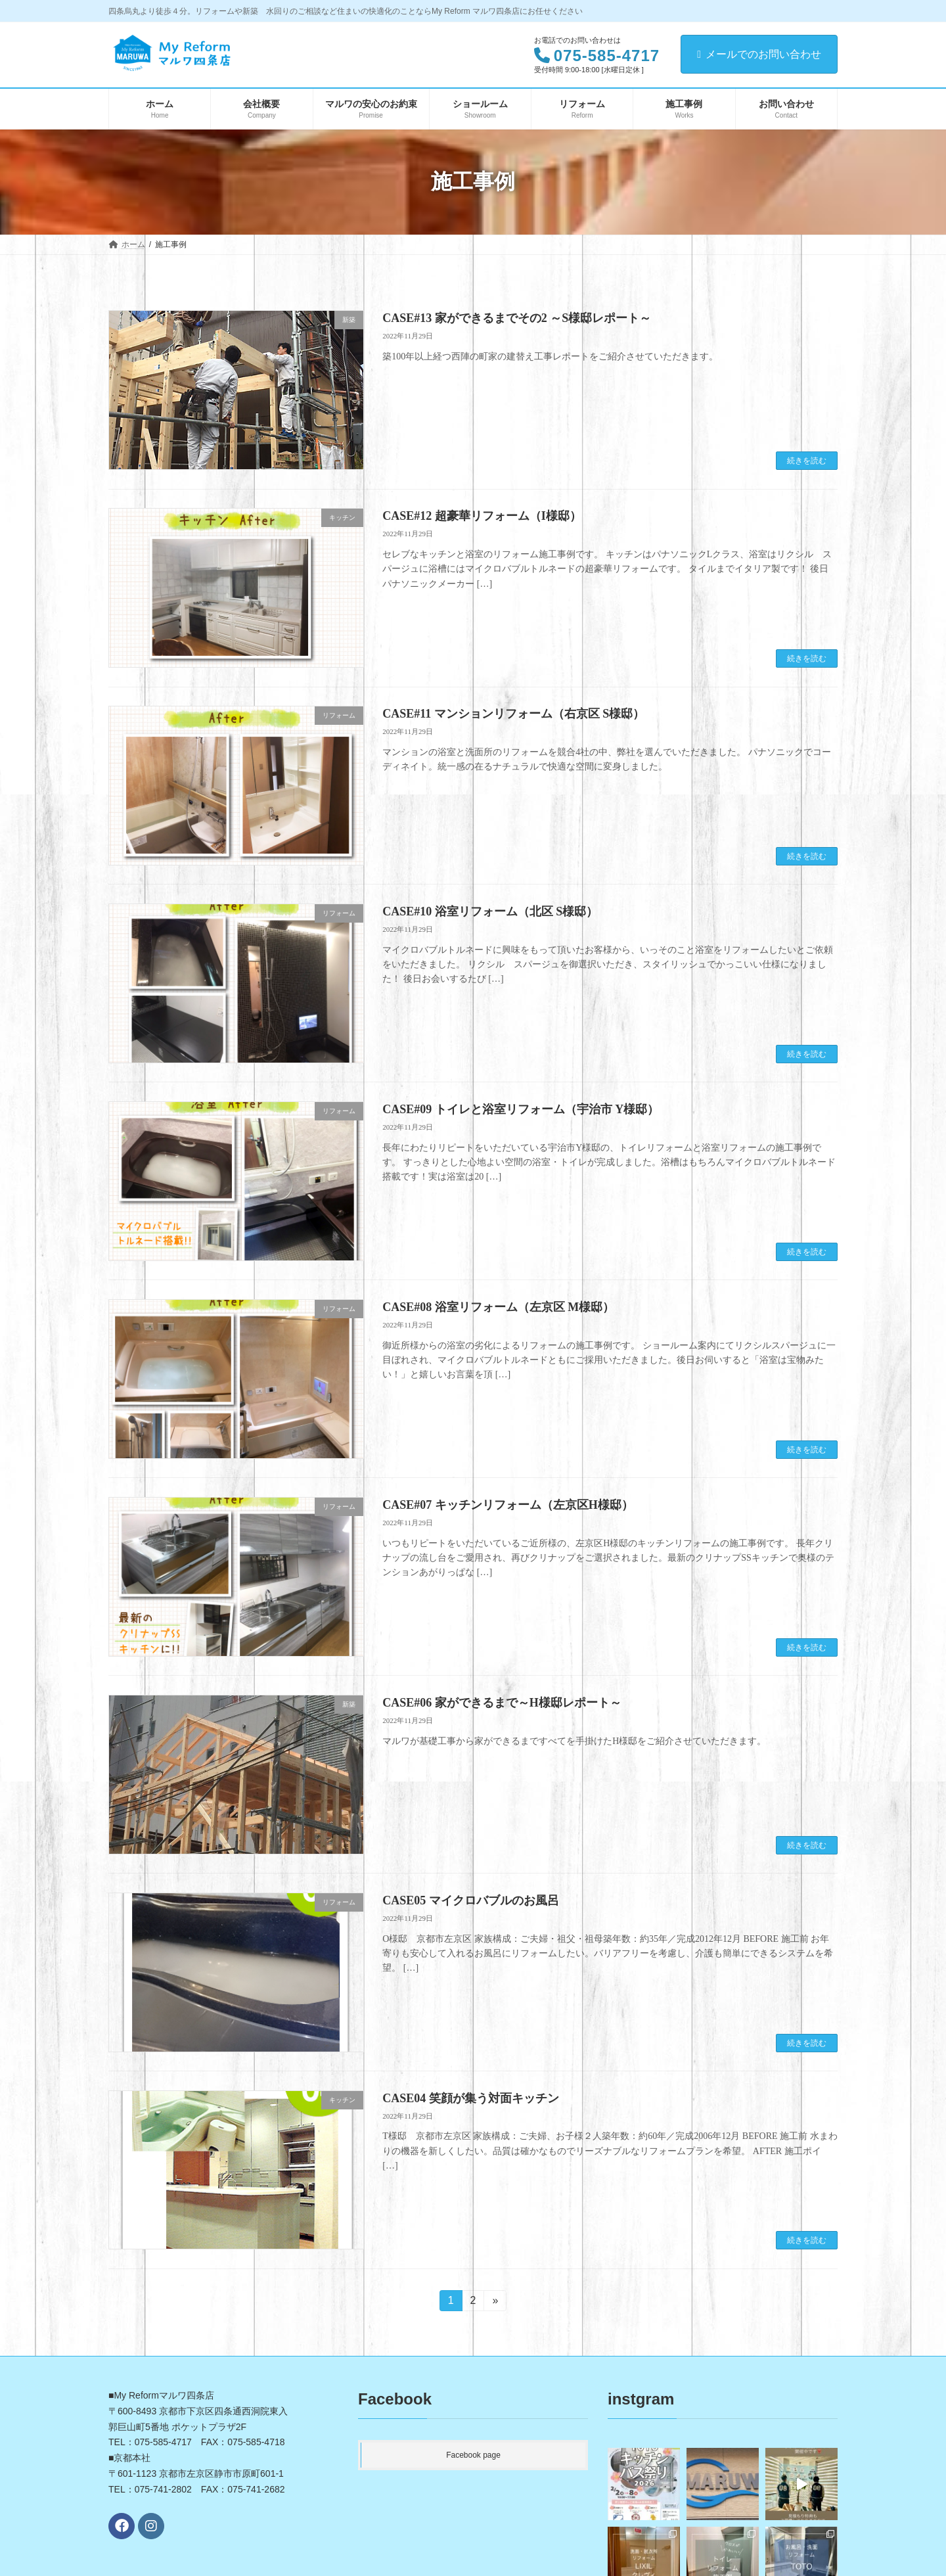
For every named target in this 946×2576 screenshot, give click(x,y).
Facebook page (473, 2455)
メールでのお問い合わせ (759, 54)
